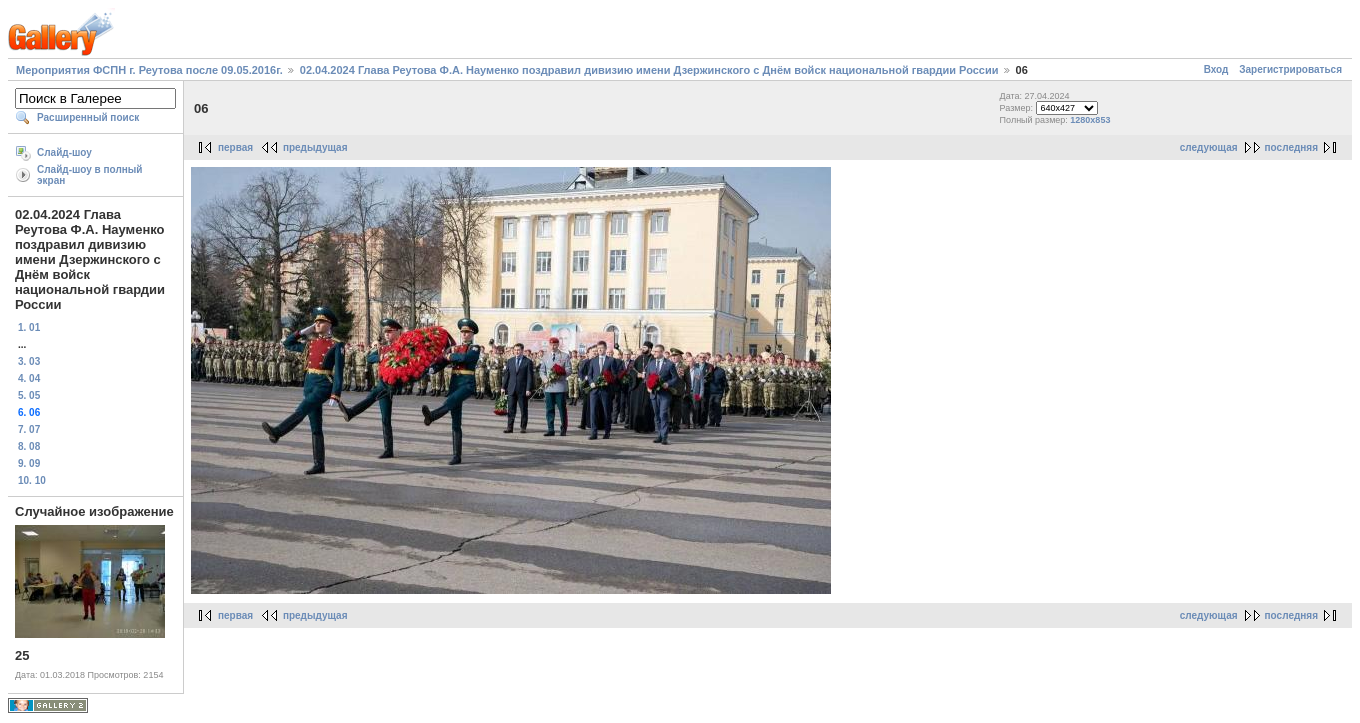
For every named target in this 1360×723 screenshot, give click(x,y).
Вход (1216, 69)
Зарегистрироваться (1290, 69)
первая (235, 147)
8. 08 (29, 446)
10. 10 (32, 480)
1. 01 (29, 327)
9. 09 (29, 463)
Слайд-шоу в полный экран (90, 175)
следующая (1209, 147)
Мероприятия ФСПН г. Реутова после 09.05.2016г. (149, 70)
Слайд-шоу (64, 152)
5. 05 (29, 395)
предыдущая (315, 147)
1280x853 (1090, 120)
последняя (1291, 147)
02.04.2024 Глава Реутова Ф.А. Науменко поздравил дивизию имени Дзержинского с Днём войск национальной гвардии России (649, 70)
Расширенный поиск (88, 117)
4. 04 (29, 378)
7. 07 (29, 429)
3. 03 (29, 361)
